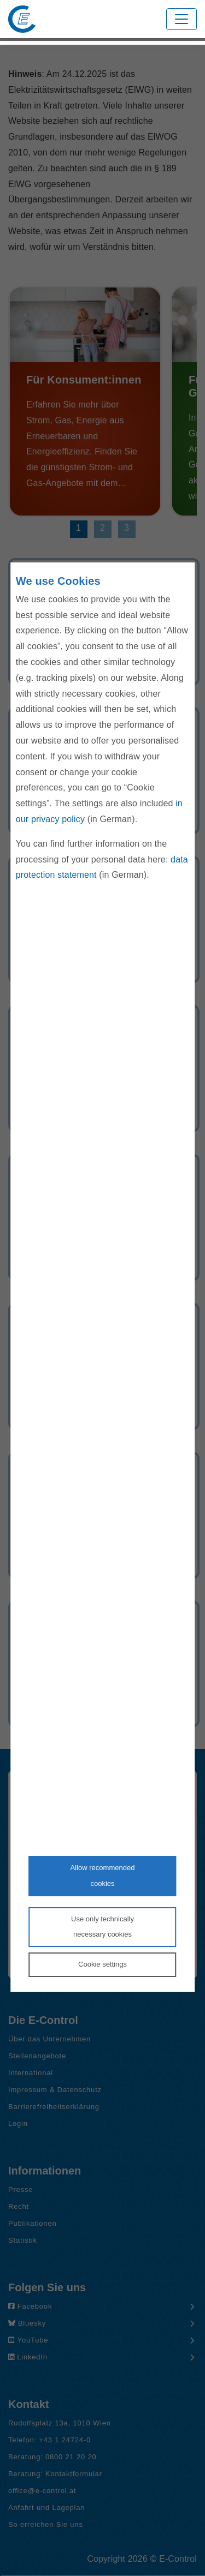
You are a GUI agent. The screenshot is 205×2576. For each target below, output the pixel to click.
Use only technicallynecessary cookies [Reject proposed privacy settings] (102, 1927)
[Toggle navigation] (181, 19)
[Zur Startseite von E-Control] (22, 19)
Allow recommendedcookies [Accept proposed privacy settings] (103, 1876)
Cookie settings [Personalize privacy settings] (102, 1964)
